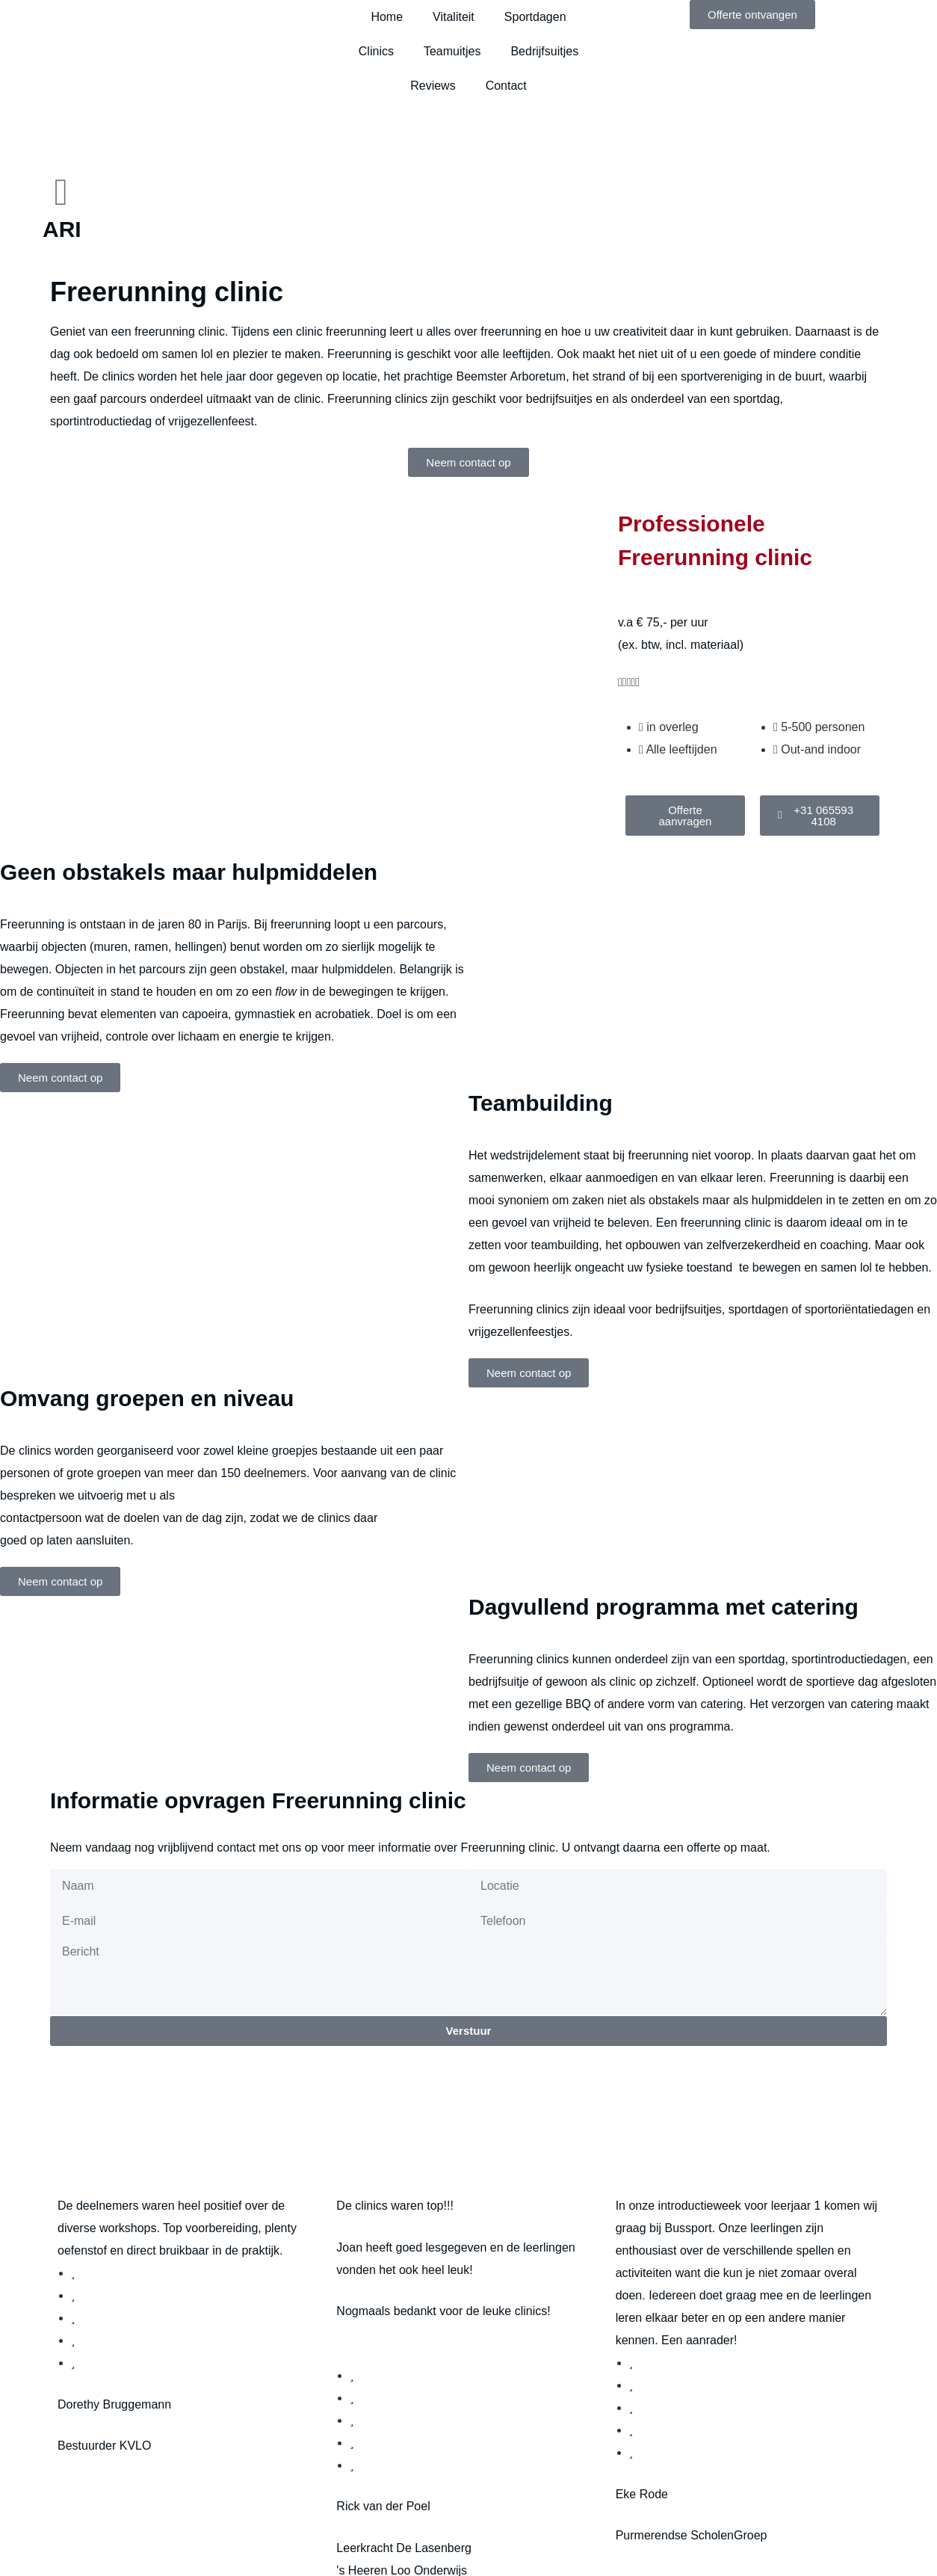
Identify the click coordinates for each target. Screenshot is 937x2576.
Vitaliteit (453, 16)
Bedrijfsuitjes (544, 51)
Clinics (376, 51)
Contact (506, 85)
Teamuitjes (452, 51)
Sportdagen (535, 16)
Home (387, 16)
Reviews (432, 85)
